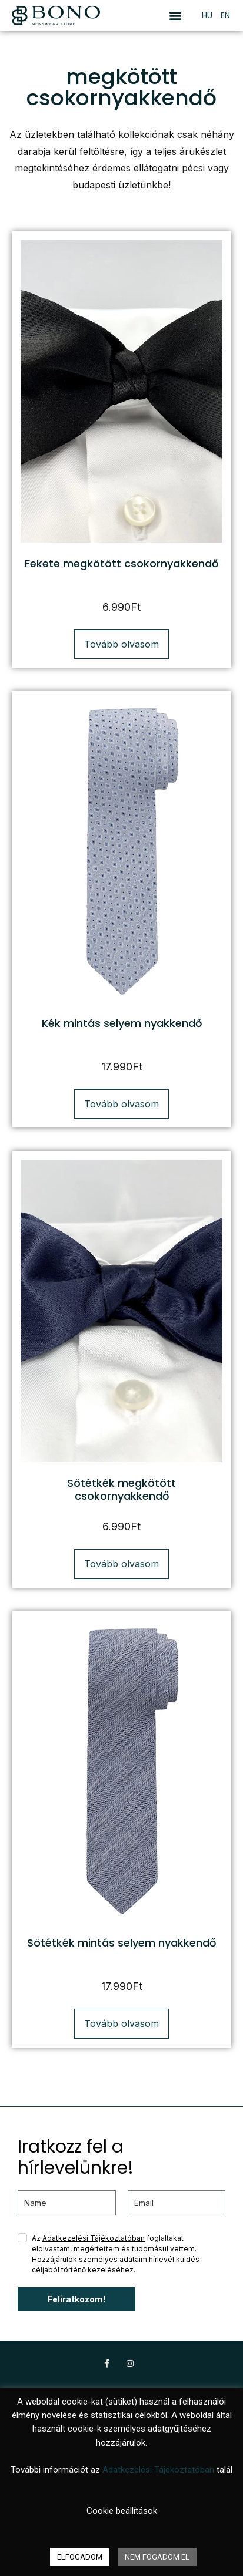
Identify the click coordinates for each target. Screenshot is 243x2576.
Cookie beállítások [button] (121, 2511)
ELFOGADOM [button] (79, 2557)
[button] (175, 15)
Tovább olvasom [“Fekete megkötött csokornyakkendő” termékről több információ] (121, 644)
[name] (67, 2202)
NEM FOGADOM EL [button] (157, 2557)
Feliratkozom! (76, 2299)
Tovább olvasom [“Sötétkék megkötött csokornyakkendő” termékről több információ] (121, 1564)
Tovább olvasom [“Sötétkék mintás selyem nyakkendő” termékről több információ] (121, 2023)
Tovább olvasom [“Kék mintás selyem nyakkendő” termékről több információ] (121, 1104)
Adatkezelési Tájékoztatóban (93, 2238)
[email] (177, 2202)
